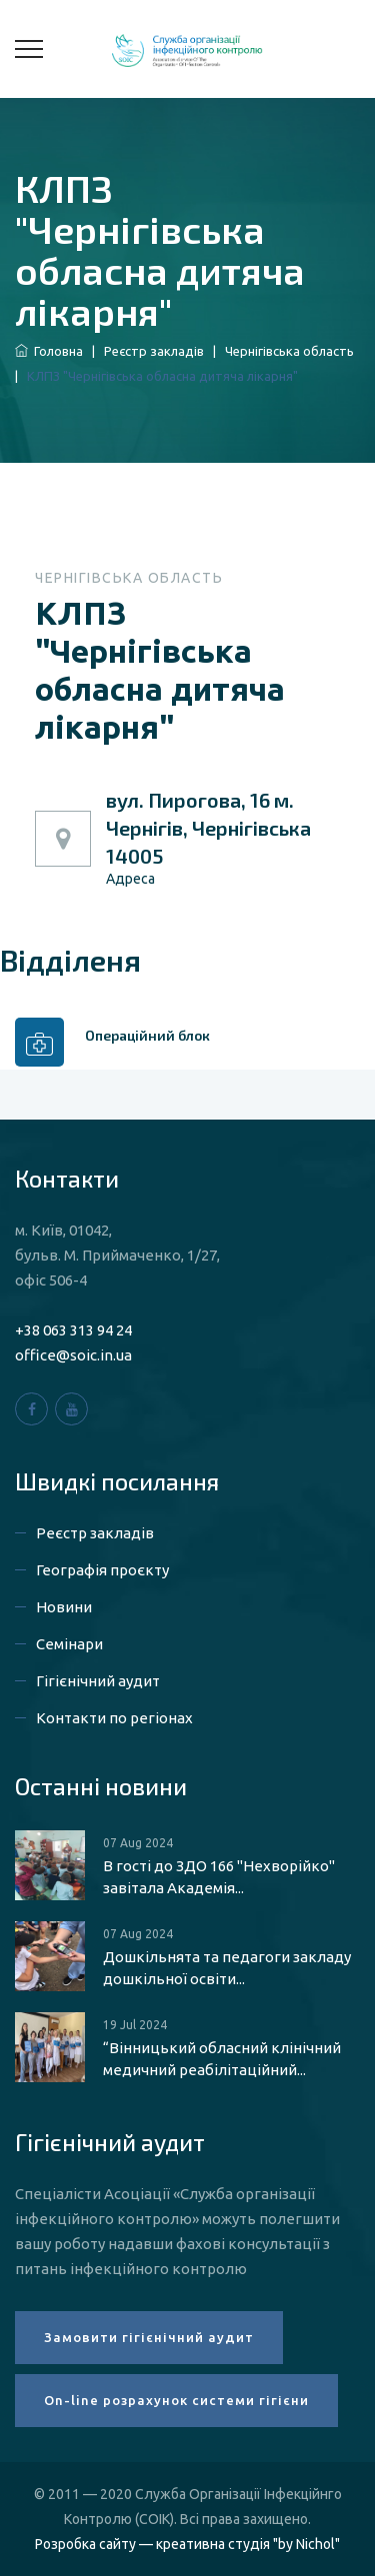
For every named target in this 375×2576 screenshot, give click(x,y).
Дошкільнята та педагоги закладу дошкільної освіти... (227, 1967)
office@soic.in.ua (73, 1354)
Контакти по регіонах (114, 1717)
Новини (64, 1606)
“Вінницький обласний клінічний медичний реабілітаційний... (222, 2058)
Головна (49, 351)
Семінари (69, 1643)
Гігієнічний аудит (98, 1680)
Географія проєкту (102, 1569)
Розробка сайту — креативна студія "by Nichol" (187, 2544)
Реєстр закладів (154, 351)
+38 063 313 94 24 (73, 1329)
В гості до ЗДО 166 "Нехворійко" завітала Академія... (219, 1876)
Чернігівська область (289, 351)
